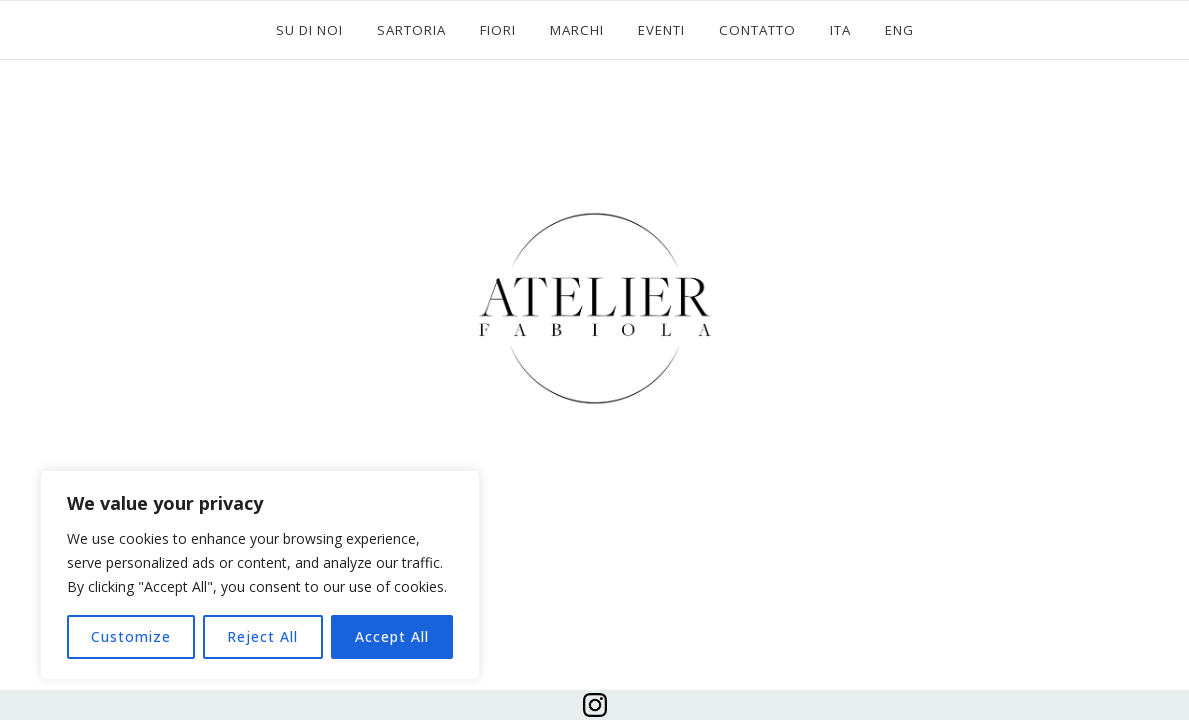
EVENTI (661, 30)
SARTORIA (411, 30)
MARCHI (577, 30)
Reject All (262, 636)
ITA (840, 30)
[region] (260, 575)
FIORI (498, 30)
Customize (131, 636)
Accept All (392, 636)
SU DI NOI (309, 30)
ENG (899, 30)
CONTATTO (757, 30)
